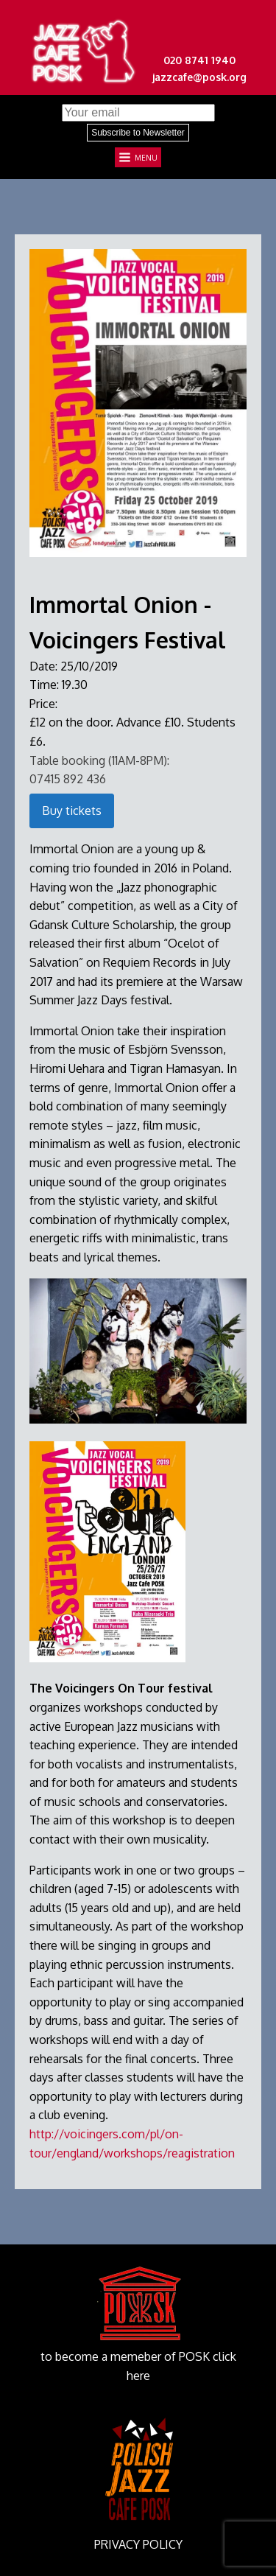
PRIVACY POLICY (138, 2544)
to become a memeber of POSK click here (138, 2366)
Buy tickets (72, 810)
